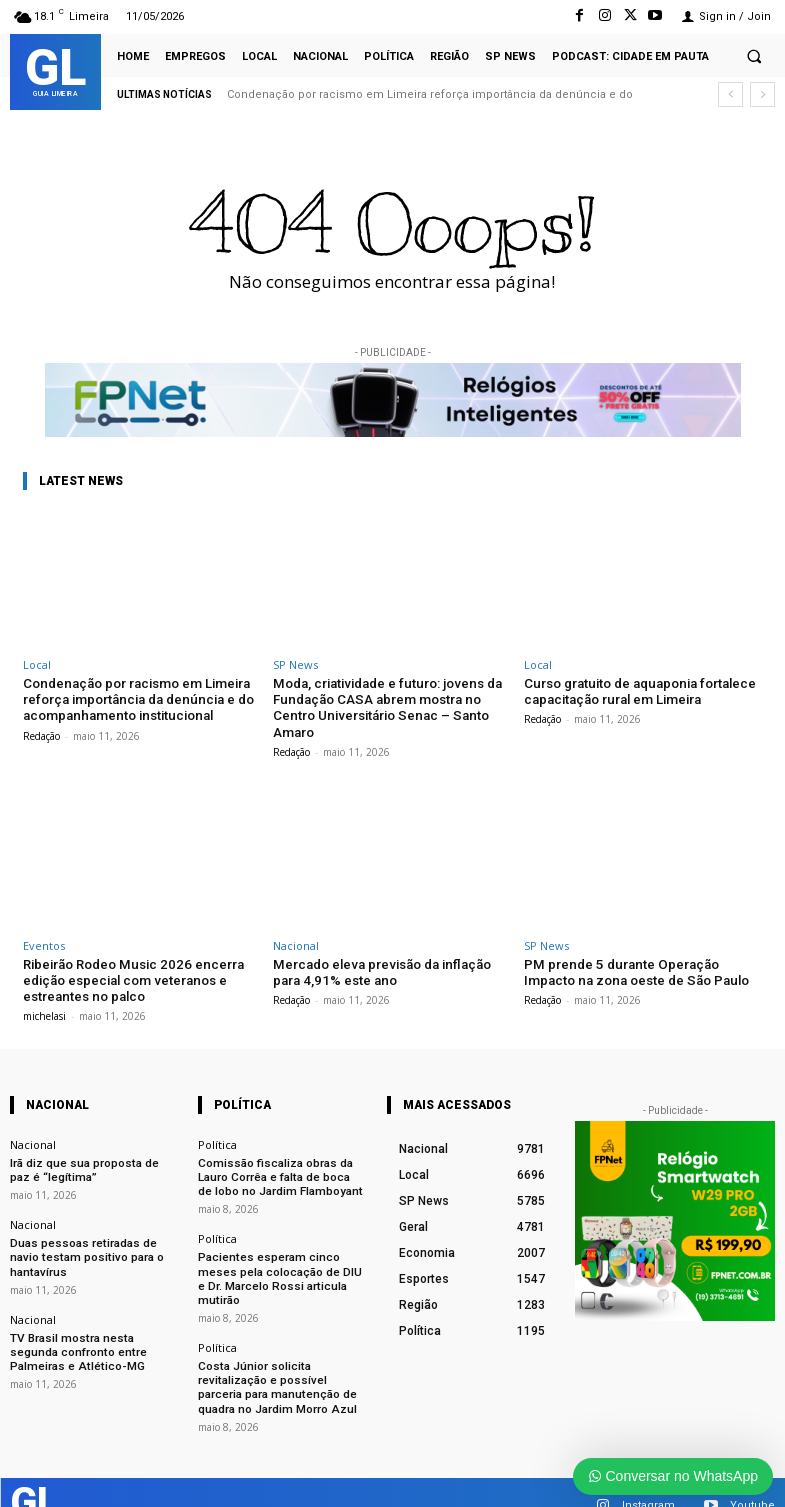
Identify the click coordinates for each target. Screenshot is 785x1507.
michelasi (44, 1013)
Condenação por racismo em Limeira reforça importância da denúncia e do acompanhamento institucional (136, 699)
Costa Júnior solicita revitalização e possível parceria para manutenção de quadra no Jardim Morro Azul (280, 1362)
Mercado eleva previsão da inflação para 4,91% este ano (379, 970)
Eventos (44, 943)
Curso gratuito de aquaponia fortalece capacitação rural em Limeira (638, 691)
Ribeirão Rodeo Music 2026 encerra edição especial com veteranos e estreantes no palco (130, 978)
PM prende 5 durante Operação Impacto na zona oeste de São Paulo (634, 970)
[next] (762, 94)
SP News (295, 664)
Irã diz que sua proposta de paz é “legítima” (93, 1166)
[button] (754, 56)
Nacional (296, 943)
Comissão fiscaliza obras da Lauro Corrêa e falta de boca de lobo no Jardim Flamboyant (279, 1172)
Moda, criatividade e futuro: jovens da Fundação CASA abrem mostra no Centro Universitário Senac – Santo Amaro (384, 707)
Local (37, 664)
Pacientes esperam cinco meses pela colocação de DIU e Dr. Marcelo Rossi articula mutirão (281, 1263)
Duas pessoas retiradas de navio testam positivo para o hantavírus (82, 1250)
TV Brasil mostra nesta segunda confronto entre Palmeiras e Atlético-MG (92, 1341)
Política (217, 1141)
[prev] (730, 94)
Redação (41, 734)
